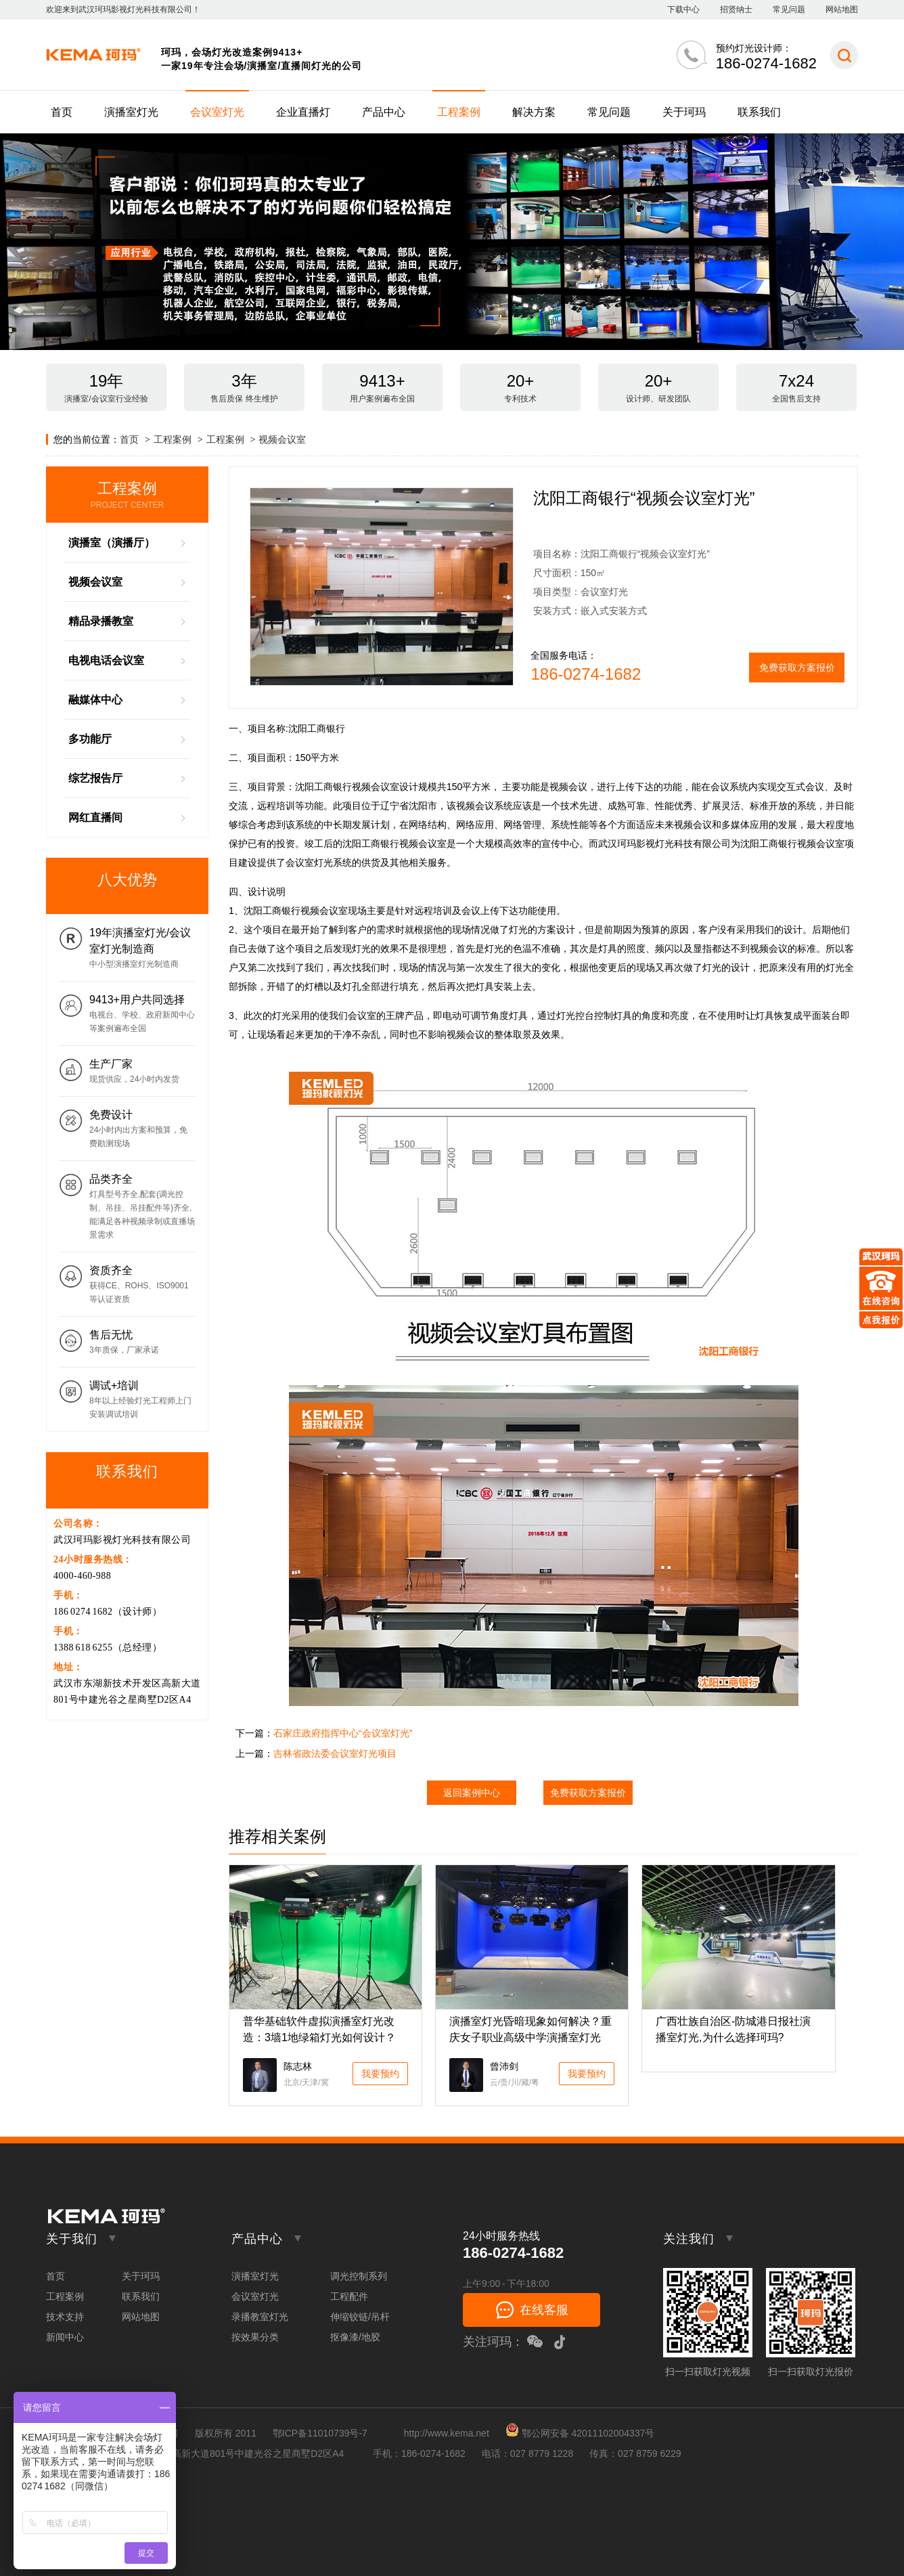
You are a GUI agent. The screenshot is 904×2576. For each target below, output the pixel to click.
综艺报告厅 (95, 778)
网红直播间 (95, 817)
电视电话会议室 (106, 660)
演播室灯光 (131, 112)
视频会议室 (282, 439)
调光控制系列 (358, 2276)
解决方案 (534, 112)
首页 (61, 112)
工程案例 (458, 112)
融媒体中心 (95, 699)
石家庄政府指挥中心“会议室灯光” (342, 1733)
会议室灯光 (217, 112)
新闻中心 (65, 2337)
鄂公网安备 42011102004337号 (580, 2433)
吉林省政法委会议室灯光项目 (335, 1753)
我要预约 (380, 2073)
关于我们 (71, 2239)
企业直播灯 (303, 112)
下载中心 (683, 9)
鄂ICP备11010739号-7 (320, 2433)
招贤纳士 (736, 9)
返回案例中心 (471, 1792)
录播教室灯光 (259, 2316)
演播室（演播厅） (111, 542)
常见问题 (789, 9)
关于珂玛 (684, 112)
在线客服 (544, 2310)
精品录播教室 (100, 621)
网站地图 (842, 9)
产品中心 (383, 112)
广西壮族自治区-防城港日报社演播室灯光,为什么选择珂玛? (733, 2029)
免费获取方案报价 (797, 667)
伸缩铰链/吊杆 (360, 2316)
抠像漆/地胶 (355, 2337)
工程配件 (349, 2296)
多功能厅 (90, 739)
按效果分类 (255, 2337)
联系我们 (759, 112)
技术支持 (65, 2316)
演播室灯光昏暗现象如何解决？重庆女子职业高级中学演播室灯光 (530, 2029)
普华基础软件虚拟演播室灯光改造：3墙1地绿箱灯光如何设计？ (319, 2029)
